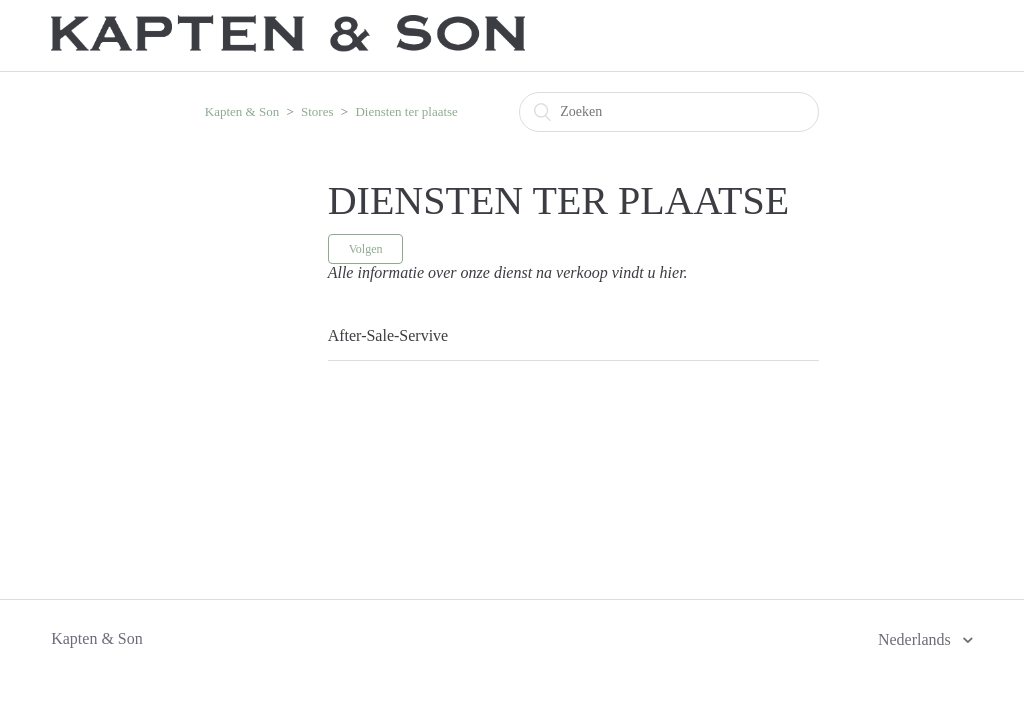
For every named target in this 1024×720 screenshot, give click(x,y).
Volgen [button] (366, 249)
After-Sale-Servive (388, 335)
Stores (317, 111)
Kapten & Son (242, 111)
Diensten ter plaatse (406, 111)
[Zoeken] (669, 112)
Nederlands (916, 639)
